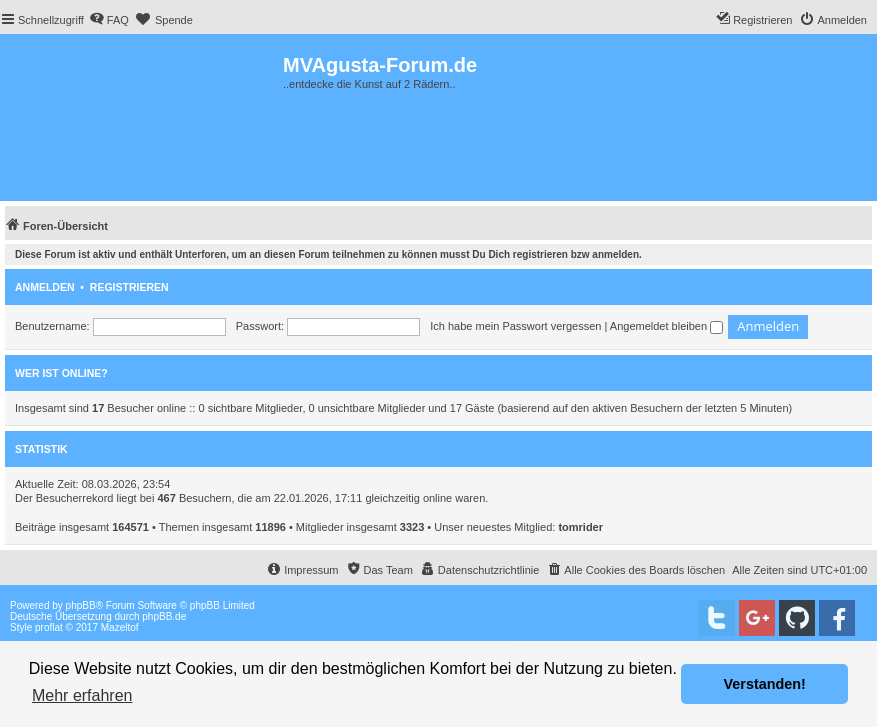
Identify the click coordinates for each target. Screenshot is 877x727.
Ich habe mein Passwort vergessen (515, 326)
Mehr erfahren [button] (82, 695)
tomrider (580, 527)
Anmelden (45, 287)
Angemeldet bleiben (666, 326)
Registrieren (129, 287)
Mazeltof (120, 627)
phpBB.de (164, 616)
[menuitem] (109, 20)
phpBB (81, 605)
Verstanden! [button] (765, 684)
